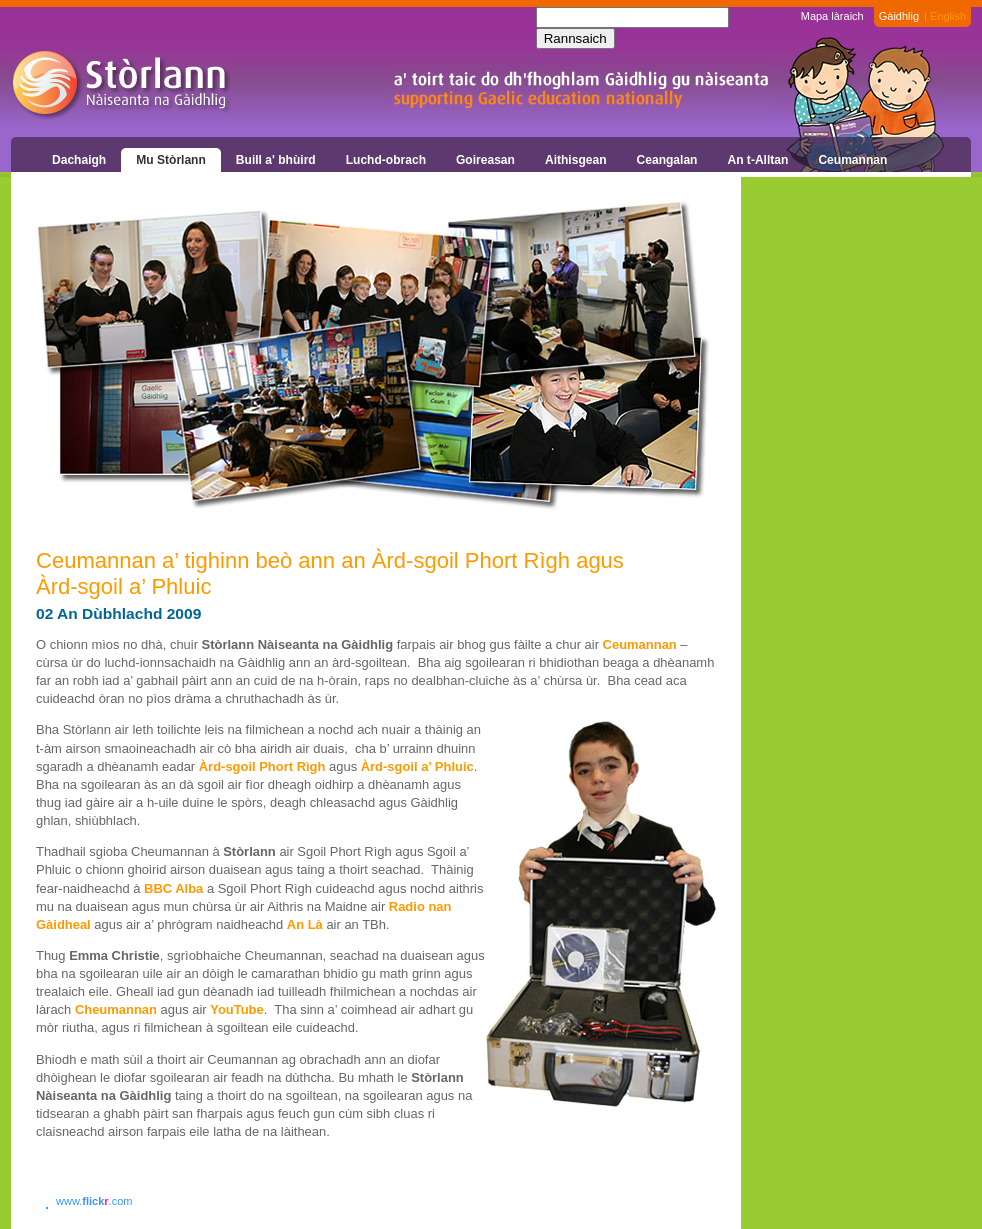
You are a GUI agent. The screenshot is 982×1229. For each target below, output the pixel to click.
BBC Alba (173, 888)
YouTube (236, 1009)
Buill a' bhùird (276, 160)
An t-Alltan (757, 160)
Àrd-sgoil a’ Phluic (417, 766)
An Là (305, 924)
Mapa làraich (832, 16)
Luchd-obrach (386, 160)
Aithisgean (576, 160)
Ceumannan (852, 160)
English (948, 16)
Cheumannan (116, 1009)
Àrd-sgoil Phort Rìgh (262, 766)
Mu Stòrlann (171, 160)
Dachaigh (79, 160)
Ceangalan (667, 160)
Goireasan (485, 160)
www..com (94, 1201)
